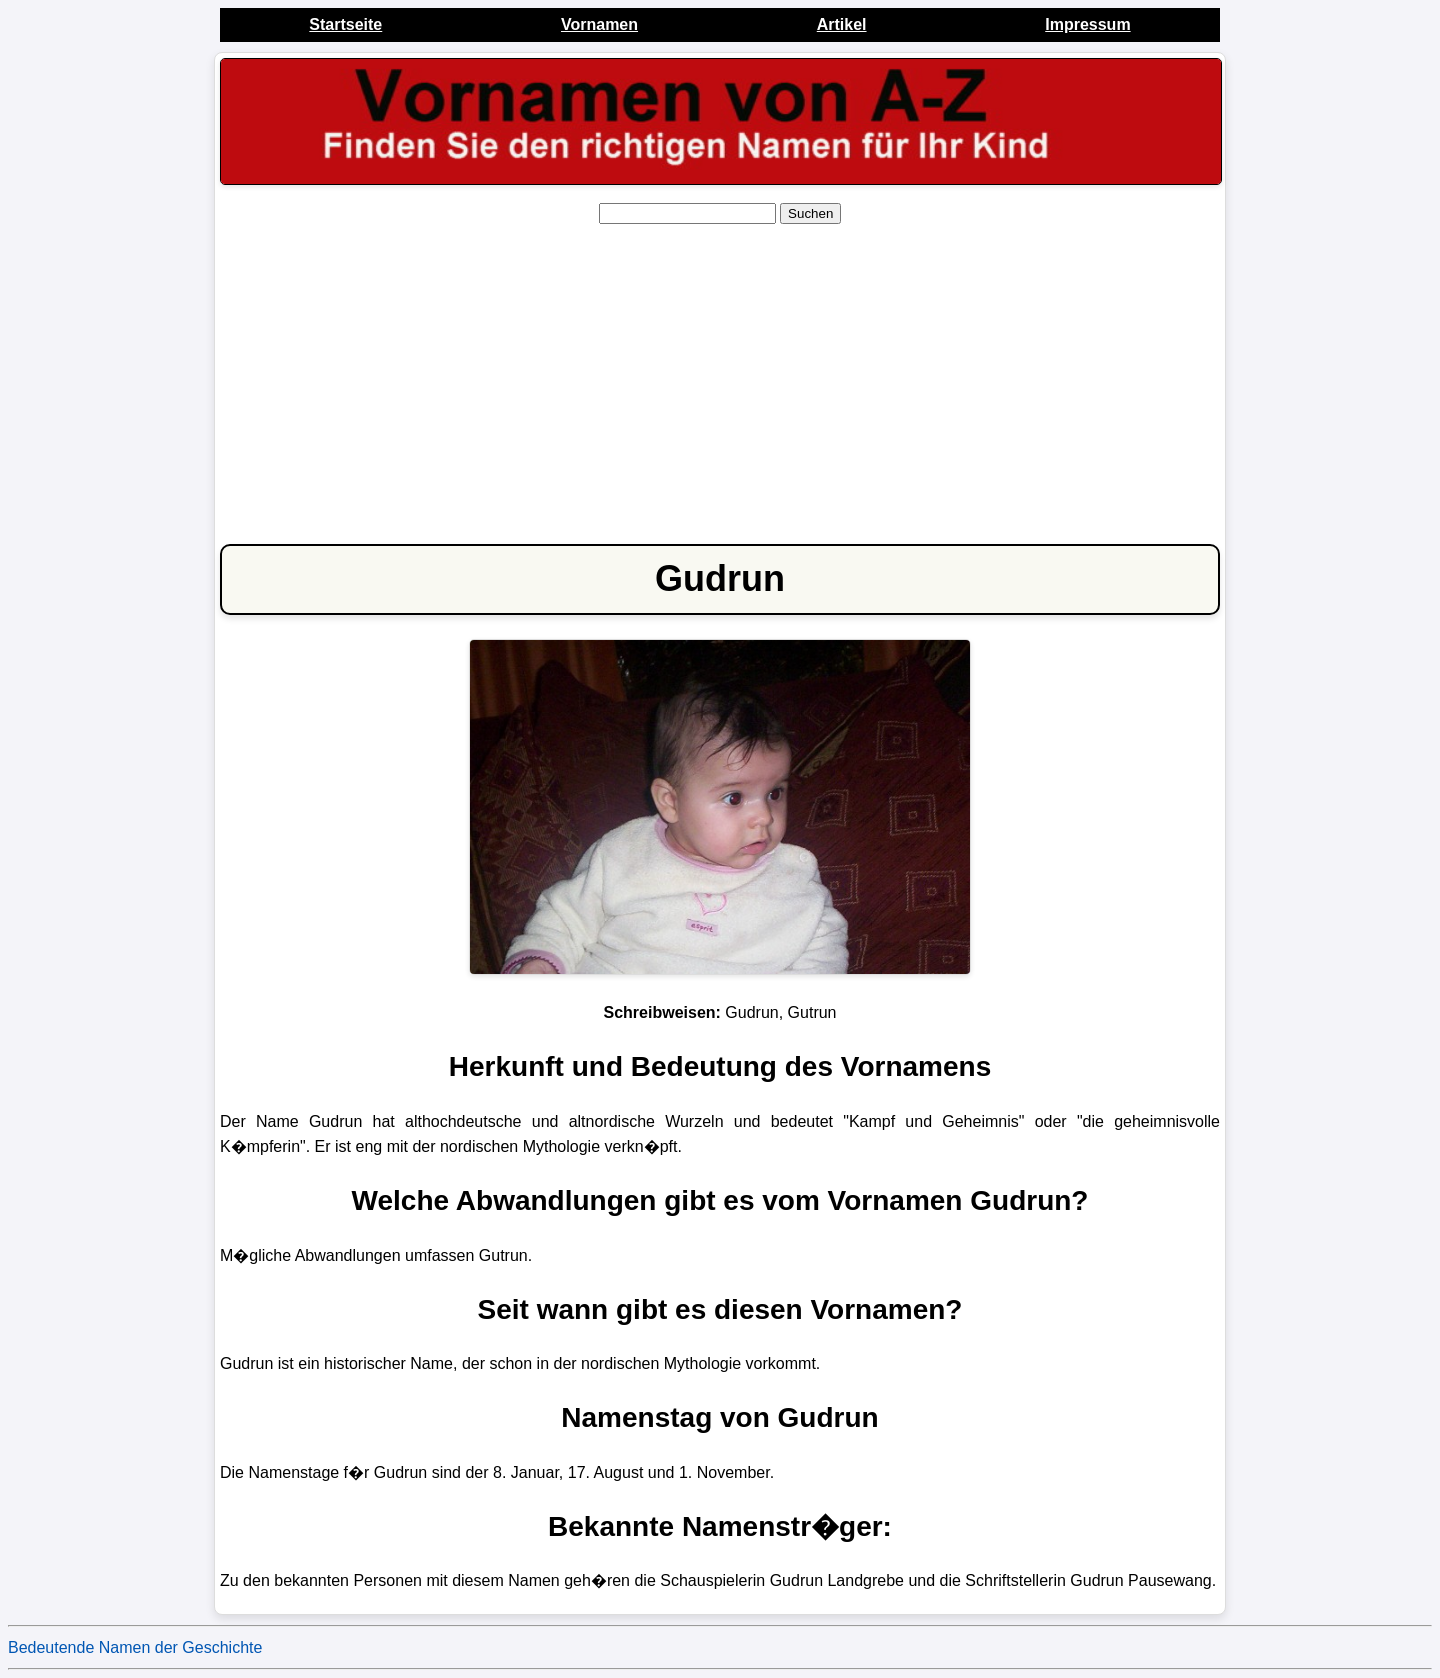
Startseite (345, 24)
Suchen (810, 213)
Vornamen (599, 24)
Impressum (1087, 24)
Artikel (842, 24)
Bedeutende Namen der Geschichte (135, 1647)
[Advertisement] (720, 380)
